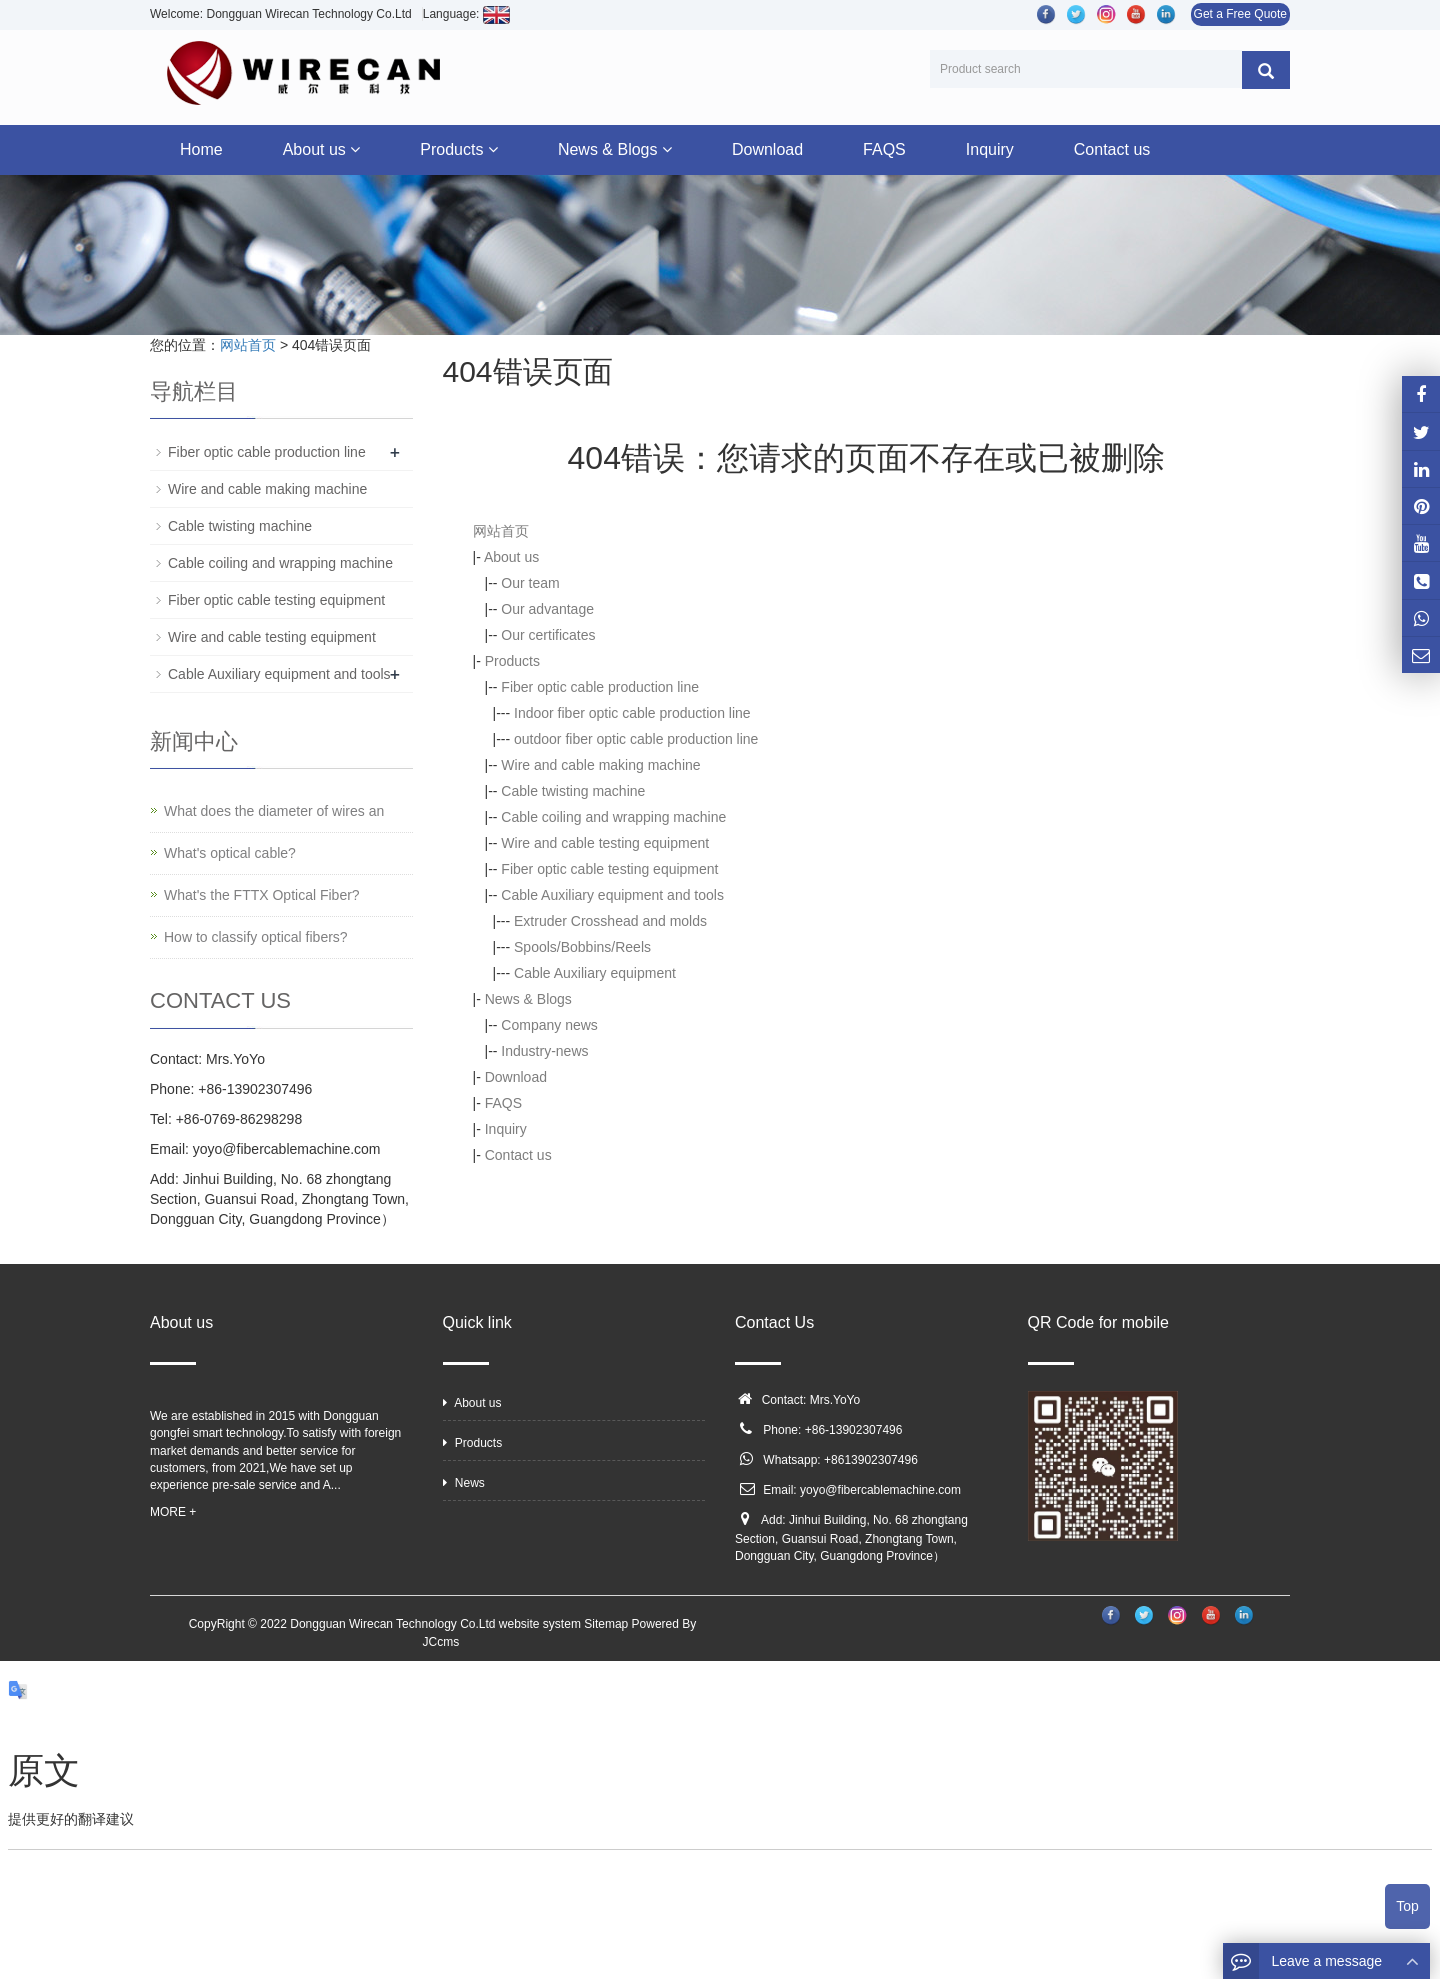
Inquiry (990, 149)
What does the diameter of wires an (274, 811)
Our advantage (547, 609)
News (464, 1483)
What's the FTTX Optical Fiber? (262, 895)
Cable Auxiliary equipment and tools (612, 895)
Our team (530, 583)
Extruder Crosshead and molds (610, 921)
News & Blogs (615, 149)
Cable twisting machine (573, 791)
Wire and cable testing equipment (605, 843)
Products (459, 149)
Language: (466, 14)
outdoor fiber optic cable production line (636, 739)
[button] (355, 149)
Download (767, 149)
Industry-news (544, 1051)
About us (322, 149)
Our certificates (548, 635)
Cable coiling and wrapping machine (613, 817)
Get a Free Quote (1240, 14)
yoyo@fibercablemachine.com (880, 1490)
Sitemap (606, 1624)
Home (201, 149)
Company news (549, 1025)
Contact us (1112, 149)
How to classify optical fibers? (256, 937)
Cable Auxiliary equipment (595, 973)
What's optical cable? (230, 853)
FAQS (884, 149)
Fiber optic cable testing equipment (609, 869)
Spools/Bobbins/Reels (582, 947)
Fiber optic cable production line (600, 687)
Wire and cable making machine (600, 765)
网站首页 (248, 345)
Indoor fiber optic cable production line (632, 713)
